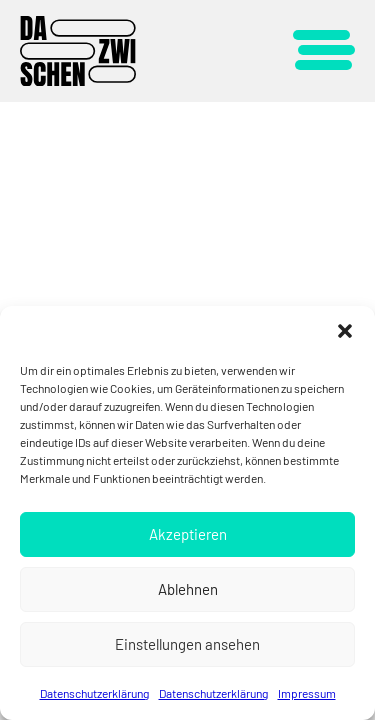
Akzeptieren (188, 534)
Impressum (307, 693)
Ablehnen (188, 589)
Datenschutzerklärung (94, 693)
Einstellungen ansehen (187, 644)
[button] (345, 331)
